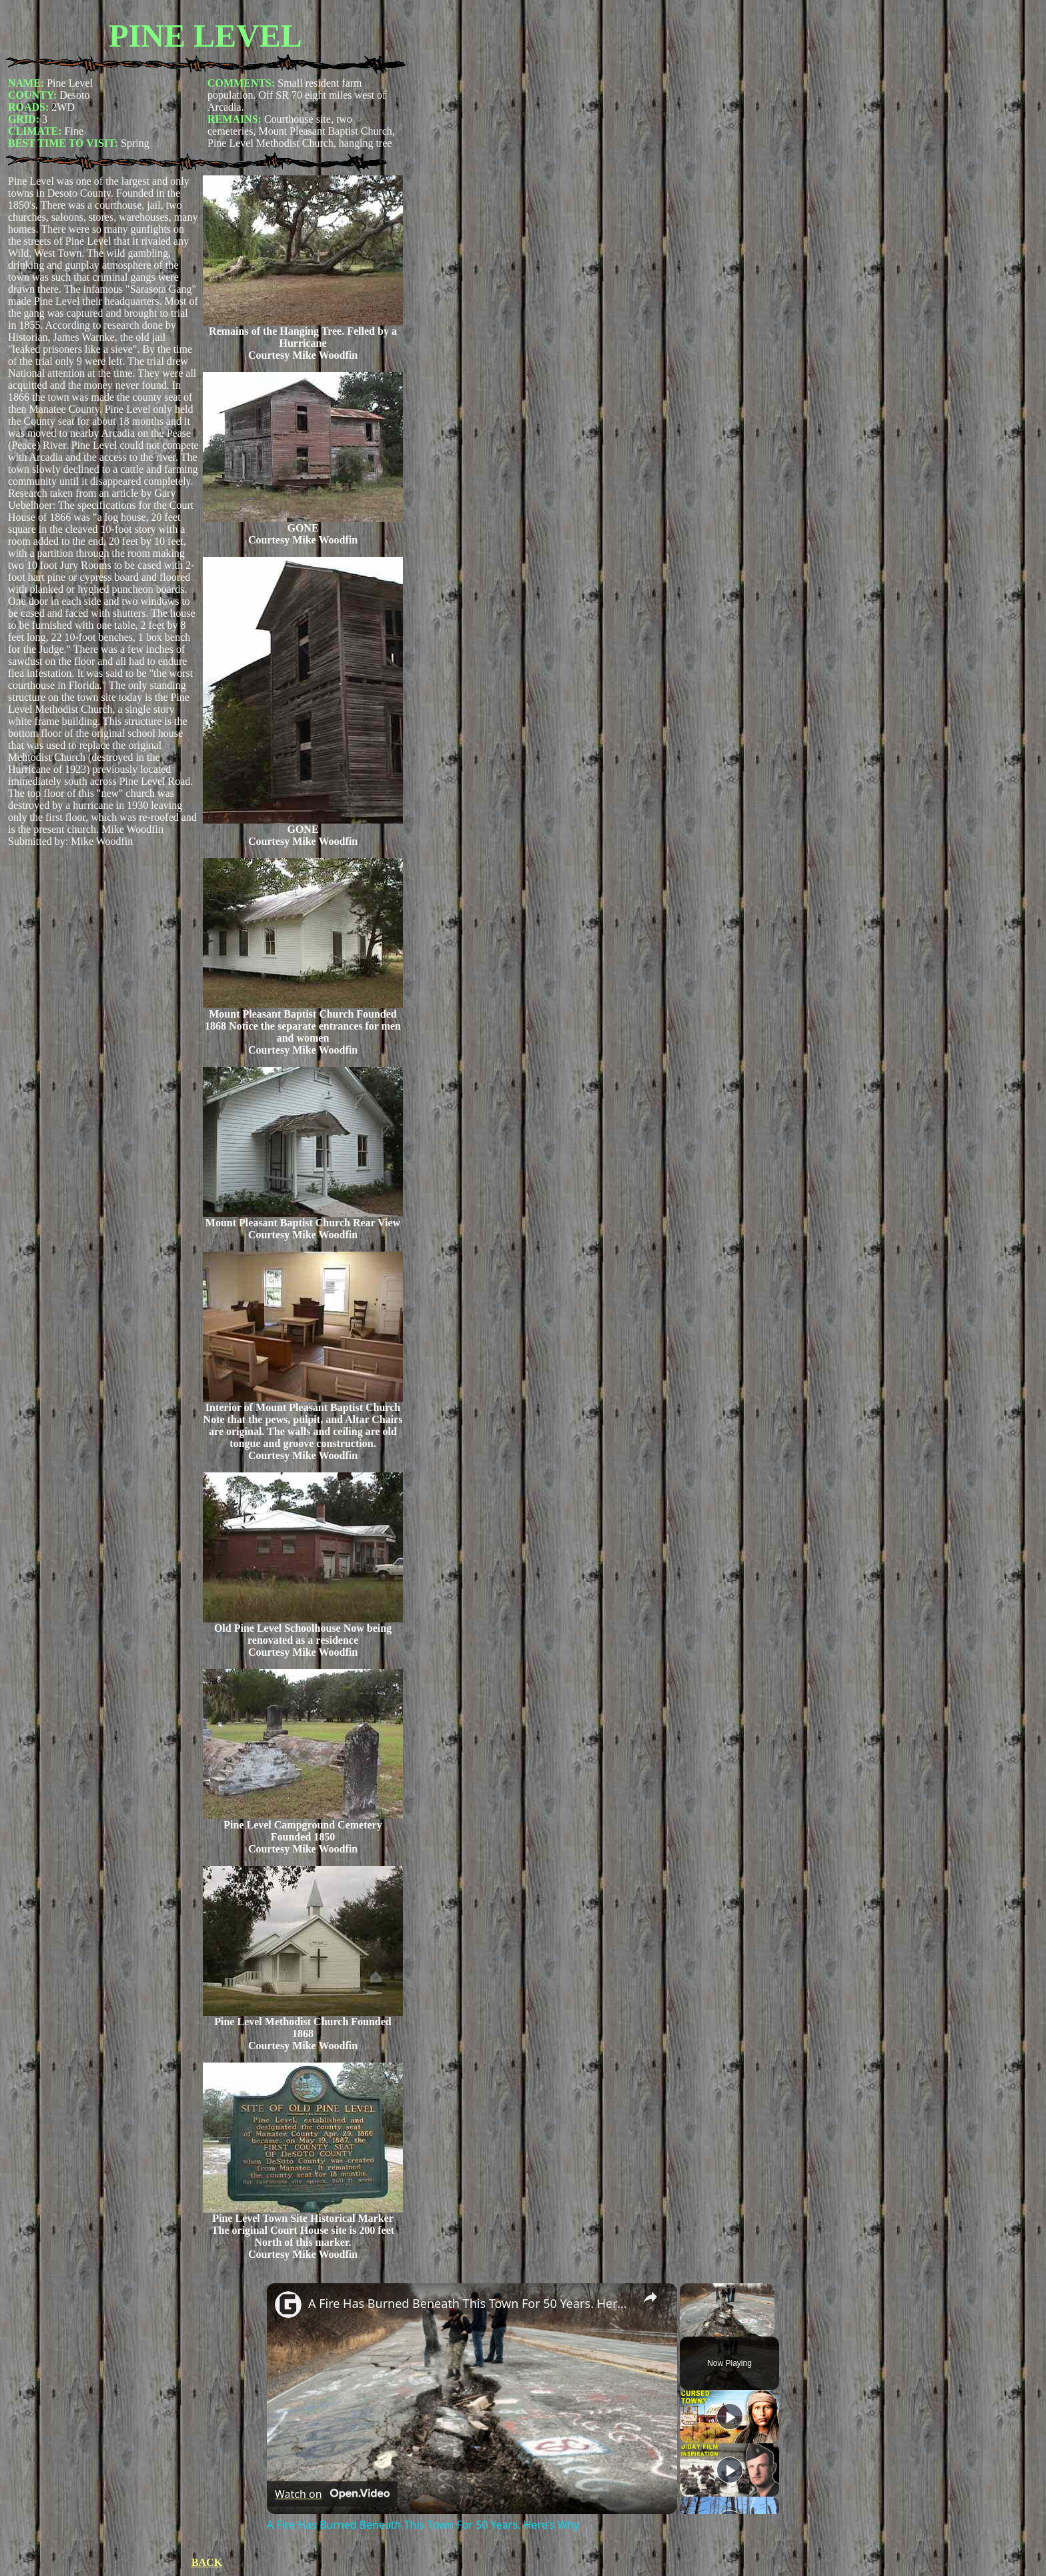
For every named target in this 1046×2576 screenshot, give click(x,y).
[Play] (729, 2416)
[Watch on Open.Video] (332, 2494)
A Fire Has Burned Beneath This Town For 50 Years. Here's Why (470, 2303)
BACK (206, 2562)
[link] (288, 2304)
